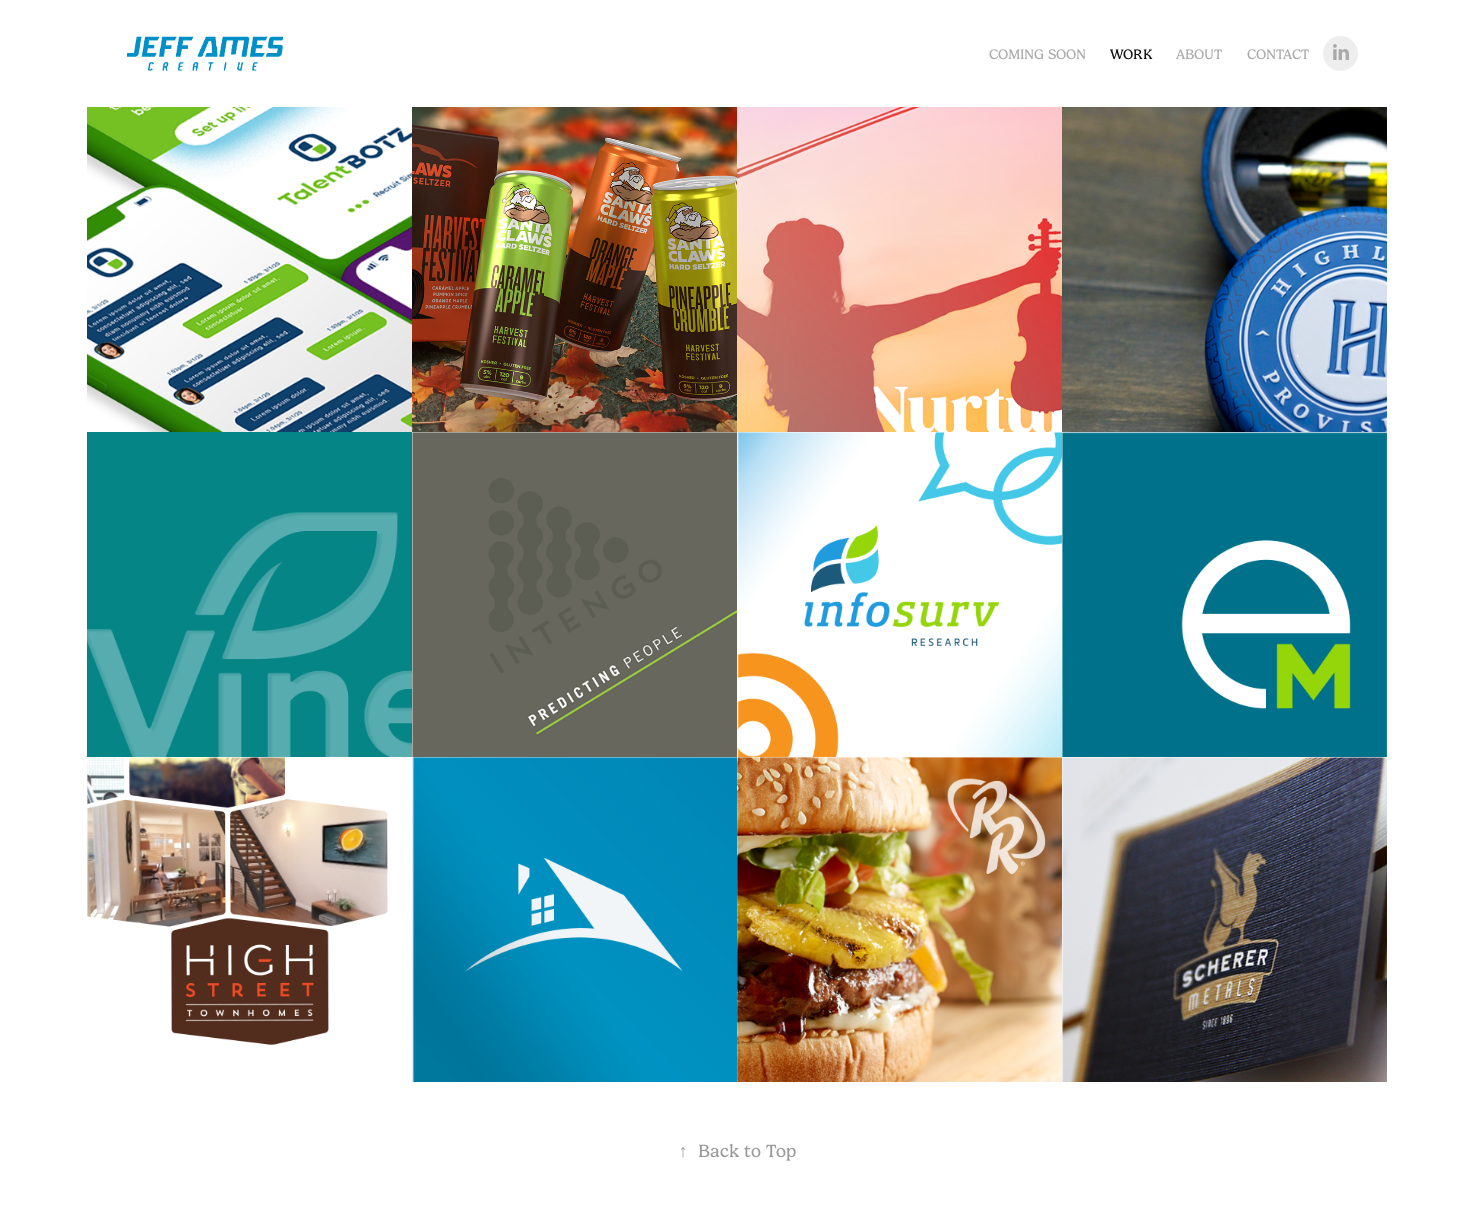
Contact (1278, 54)
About (1199, 54)
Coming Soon (1037, 54)
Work (1131, 54)
